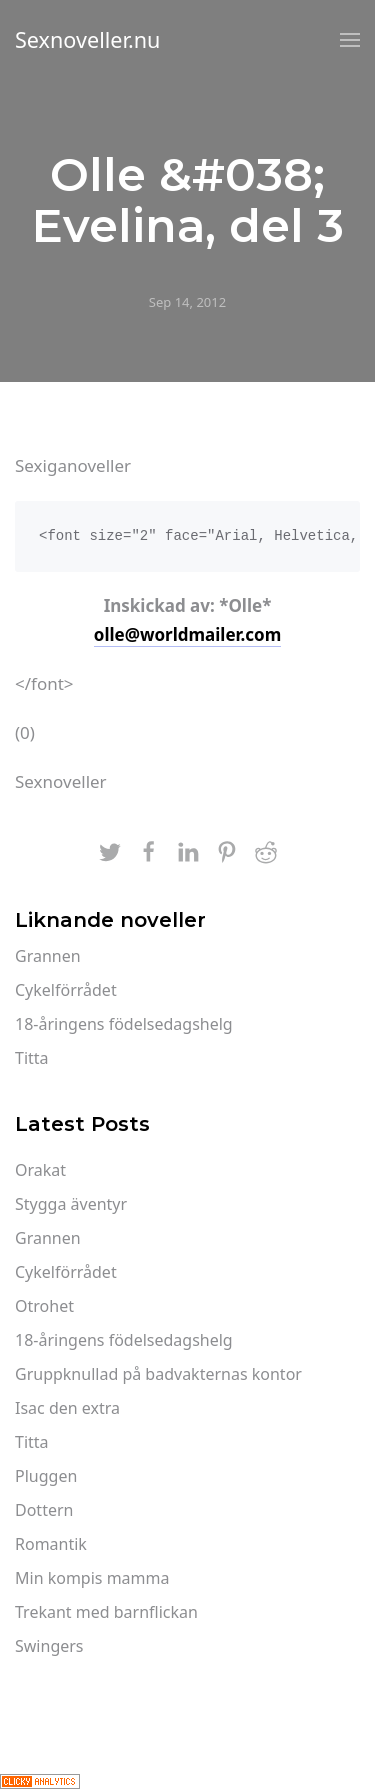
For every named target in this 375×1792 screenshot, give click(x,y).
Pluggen (46, 1476)
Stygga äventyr (71, 1204)
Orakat (40, 1170)
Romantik (51, 1544)
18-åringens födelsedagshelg (124, 1024)
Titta (32, 1058)
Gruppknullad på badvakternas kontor (158, 1374)
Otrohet (44, 1306)
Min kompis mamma (92, 1578)
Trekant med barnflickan (106, 1612)
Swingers (49, 1646)
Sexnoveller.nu (87, 39)
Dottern (44, 1510)
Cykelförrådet (66, 990)
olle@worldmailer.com (187, 634)
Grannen (48, 956)
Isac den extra (67, 1408)
